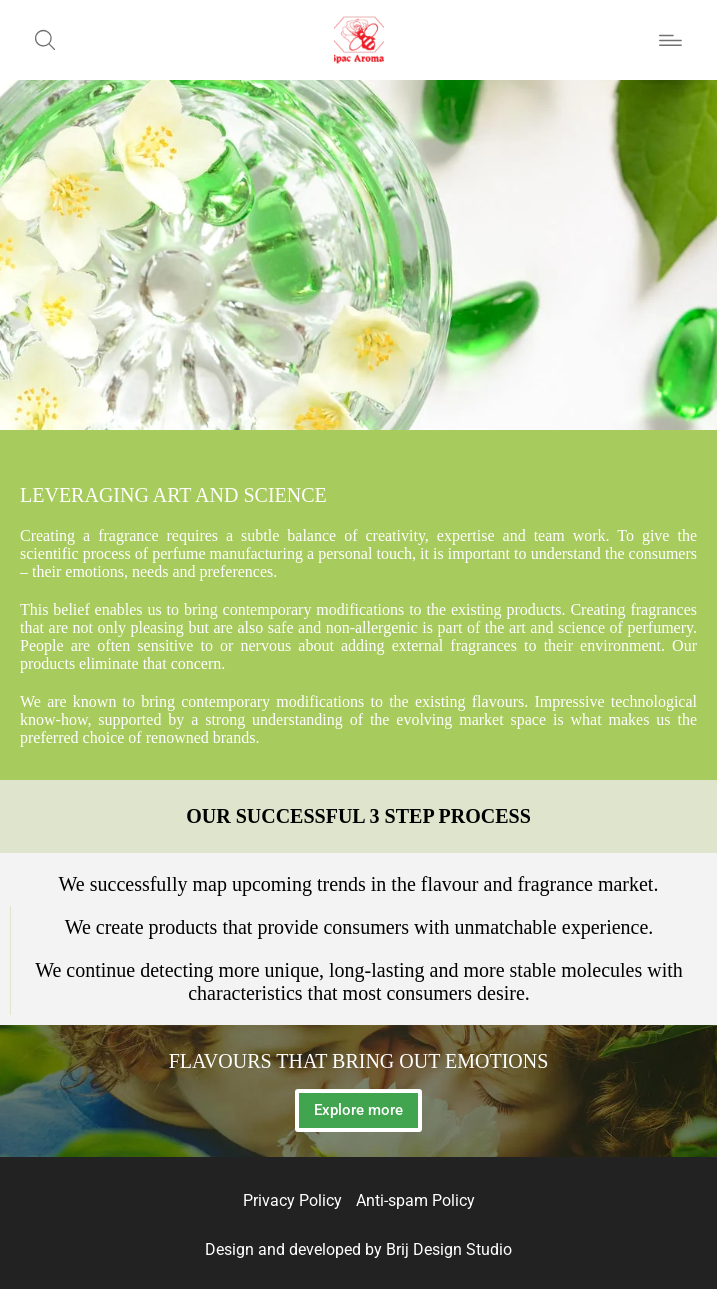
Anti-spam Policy (415, 1200)
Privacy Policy (292, 1200)
